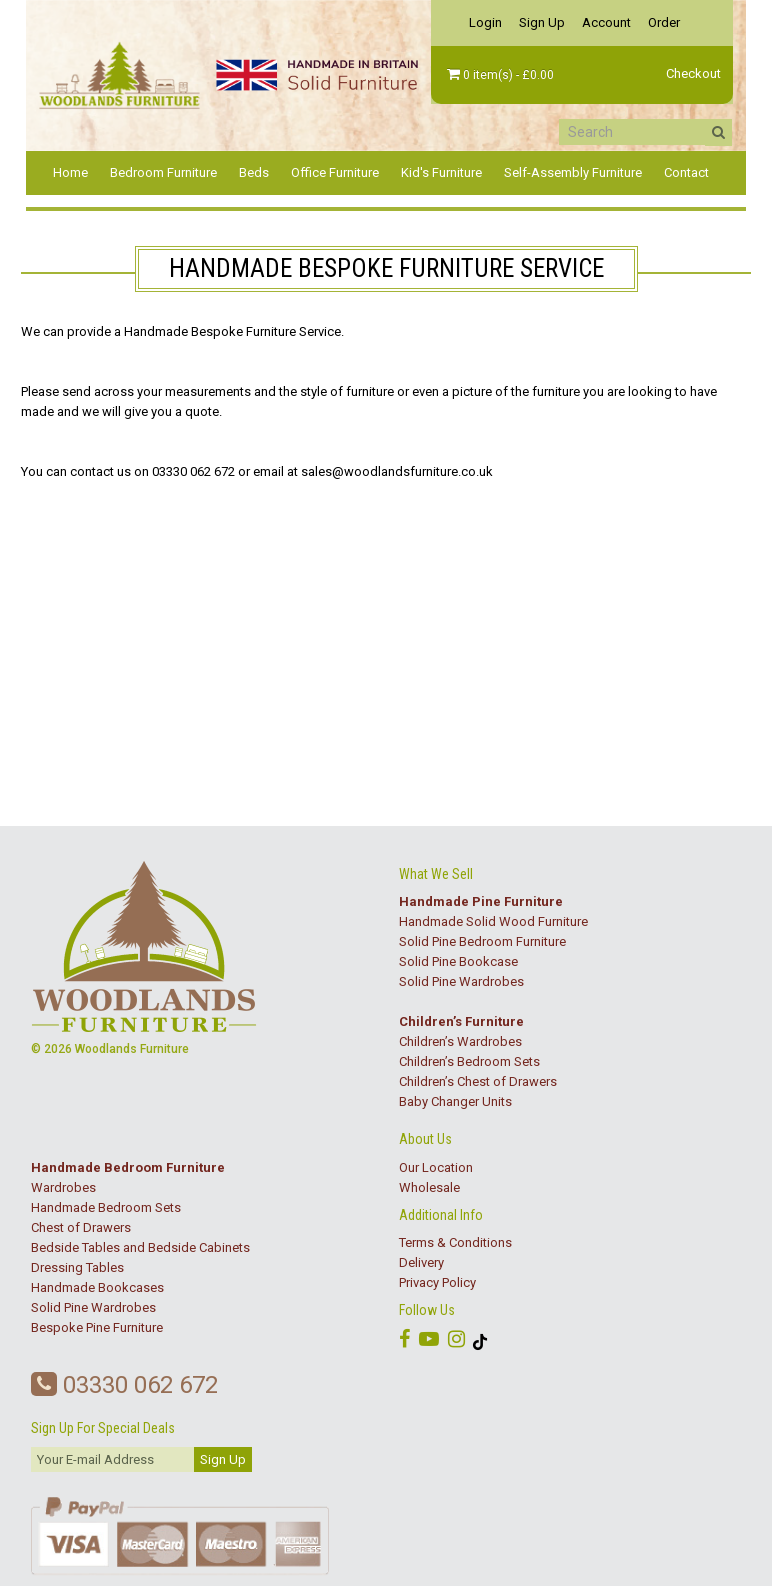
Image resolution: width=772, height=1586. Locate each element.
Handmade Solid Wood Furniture (493, 921)
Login (485, 22)
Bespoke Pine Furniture (97, 1327)
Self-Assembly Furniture (573, 172)
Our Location (436, 1167)
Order (664, 22)
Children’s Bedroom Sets (469, 1061)
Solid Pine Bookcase (458, 961)
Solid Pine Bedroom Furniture (482, 941)
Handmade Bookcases (97, 1287)
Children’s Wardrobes (460, 1041)
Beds (254, 172)
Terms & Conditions (455, 1242)
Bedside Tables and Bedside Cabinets (140, 1247)
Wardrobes (63, 1187)
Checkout (693, 73)
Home (70, 172)
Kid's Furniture (441, 172)
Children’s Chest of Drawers (478, 1081)
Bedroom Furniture (163, 172)
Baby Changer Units (455, 1101)
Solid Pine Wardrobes (461, 981)
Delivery (421, 1262)
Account (606, 22)
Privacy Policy (437, 1282)
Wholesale (429, 1187)
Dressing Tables (77, 1267)
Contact (686, 172)
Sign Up (542, 22)
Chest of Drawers (81, 1227)
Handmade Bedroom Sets (106, 1207)
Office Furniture (335, 172)
